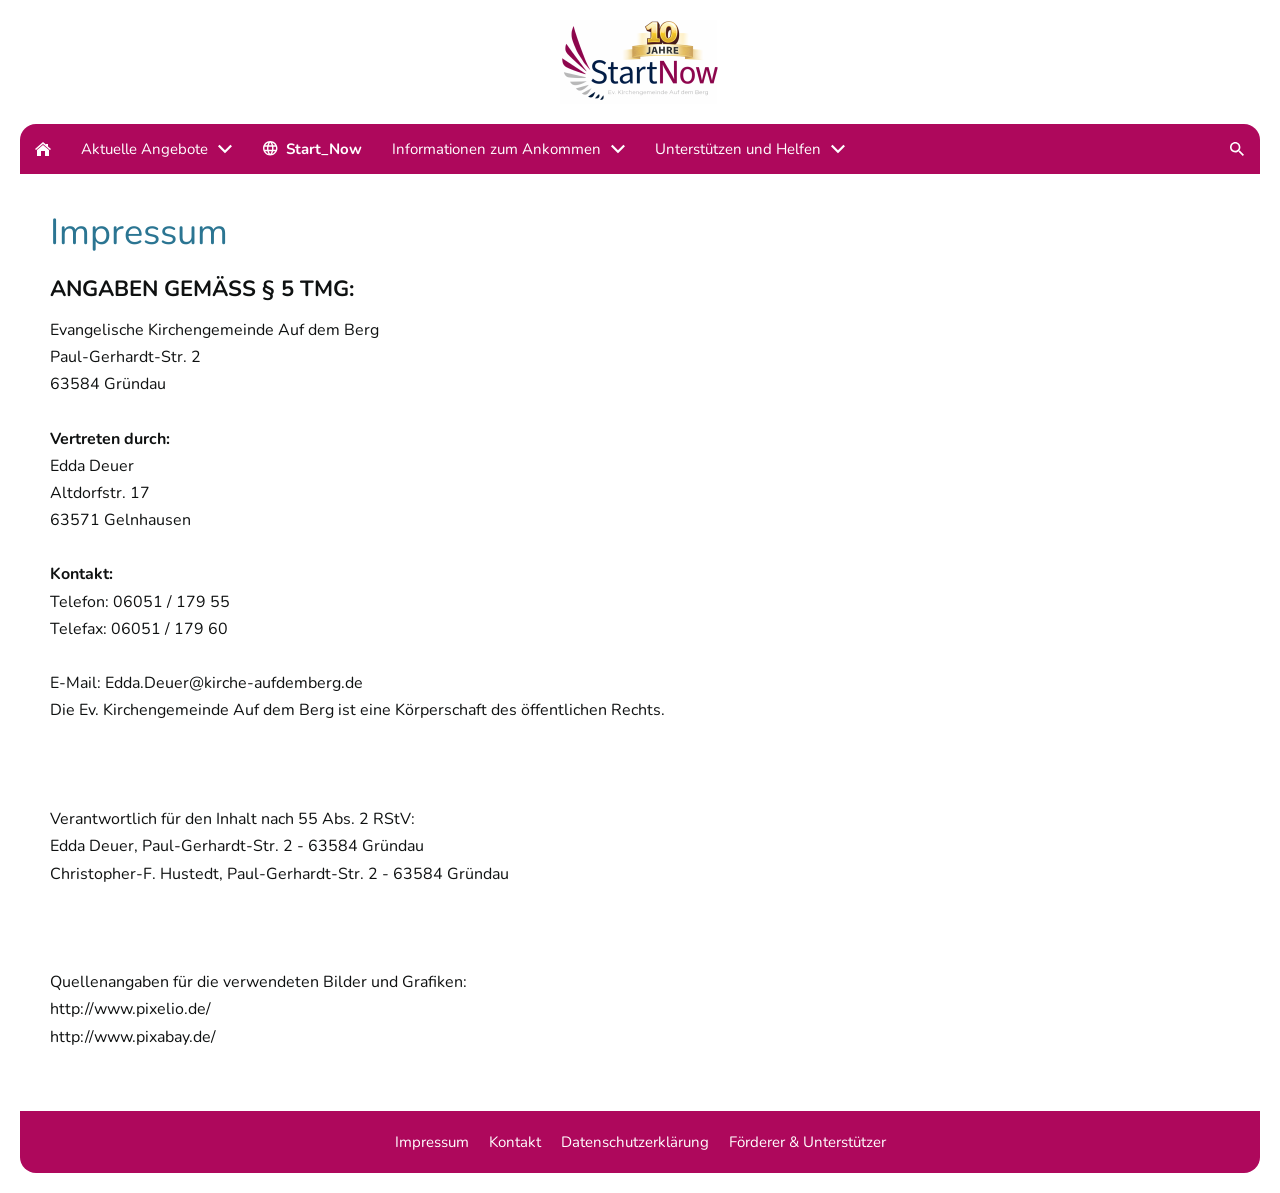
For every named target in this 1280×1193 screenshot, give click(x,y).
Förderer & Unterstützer (807, 1142)
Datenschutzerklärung (635, 1142)
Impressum (432, 1142)
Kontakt (515, 1142)
